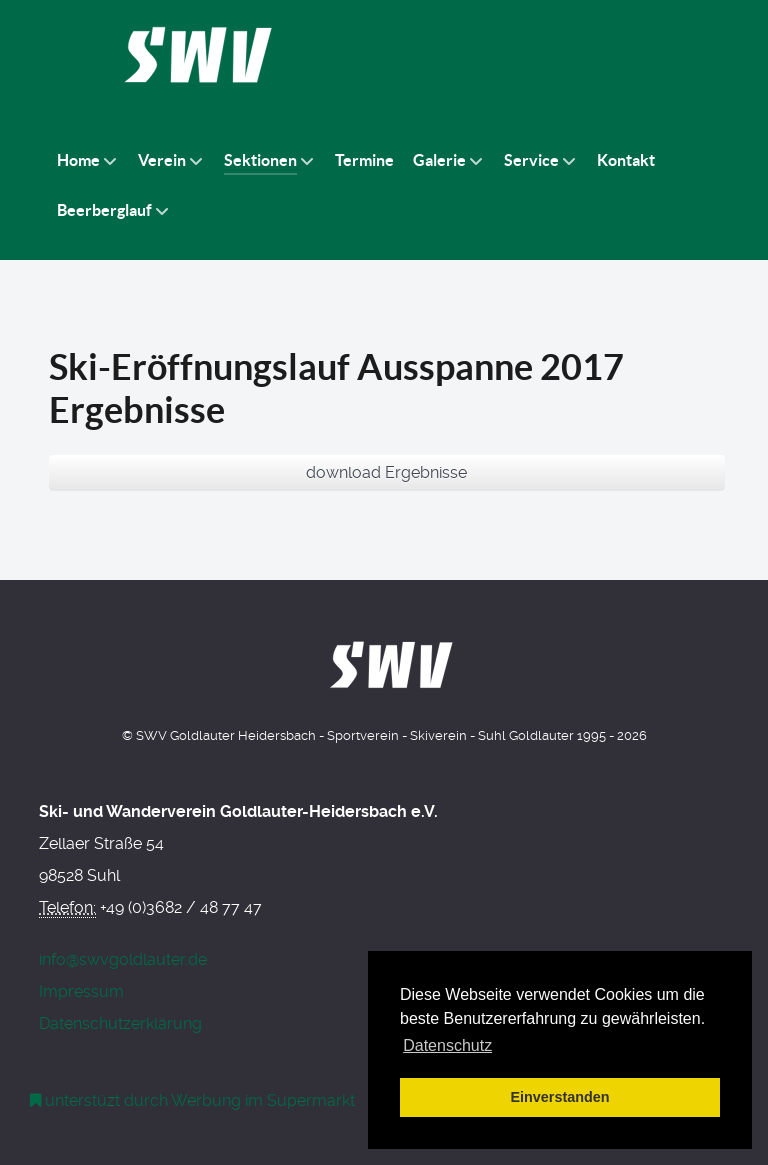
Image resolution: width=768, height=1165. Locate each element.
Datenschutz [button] (447, 1045)
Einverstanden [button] (559, 1097)
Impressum (81, 991)
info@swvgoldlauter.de (123, 959)
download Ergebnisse (386, 472)
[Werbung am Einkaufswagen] (193, 1100)
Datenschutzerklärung (120, 1023)
